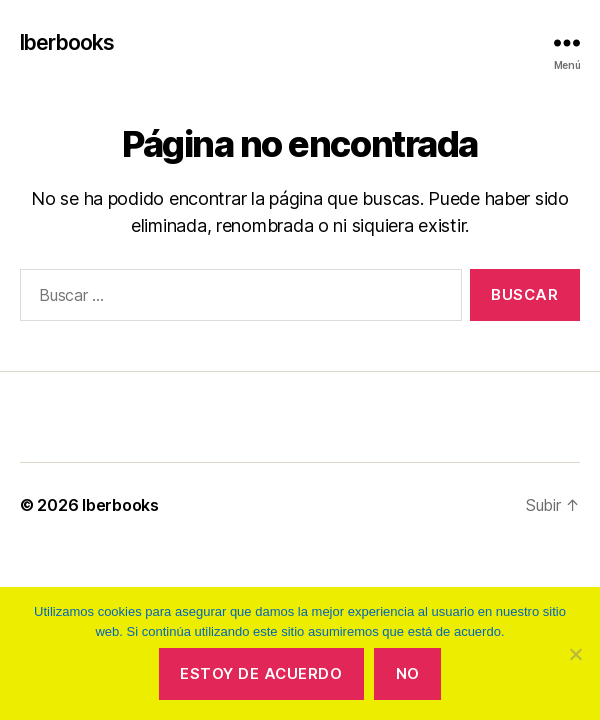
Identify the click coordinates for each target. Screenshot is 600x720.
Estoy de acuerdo (261, 673)
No (408, 673)
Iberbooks (67, 42)
